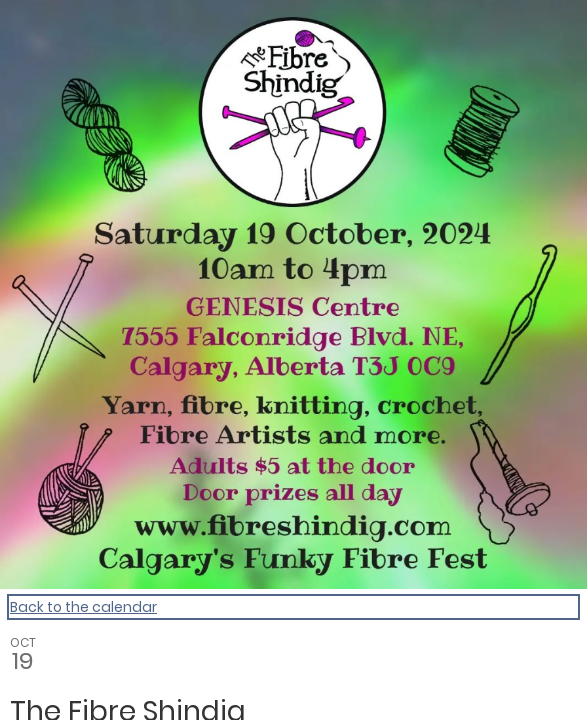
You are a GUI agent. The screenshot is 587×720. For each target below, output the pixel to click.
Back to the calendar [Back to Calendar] (83, 607)
